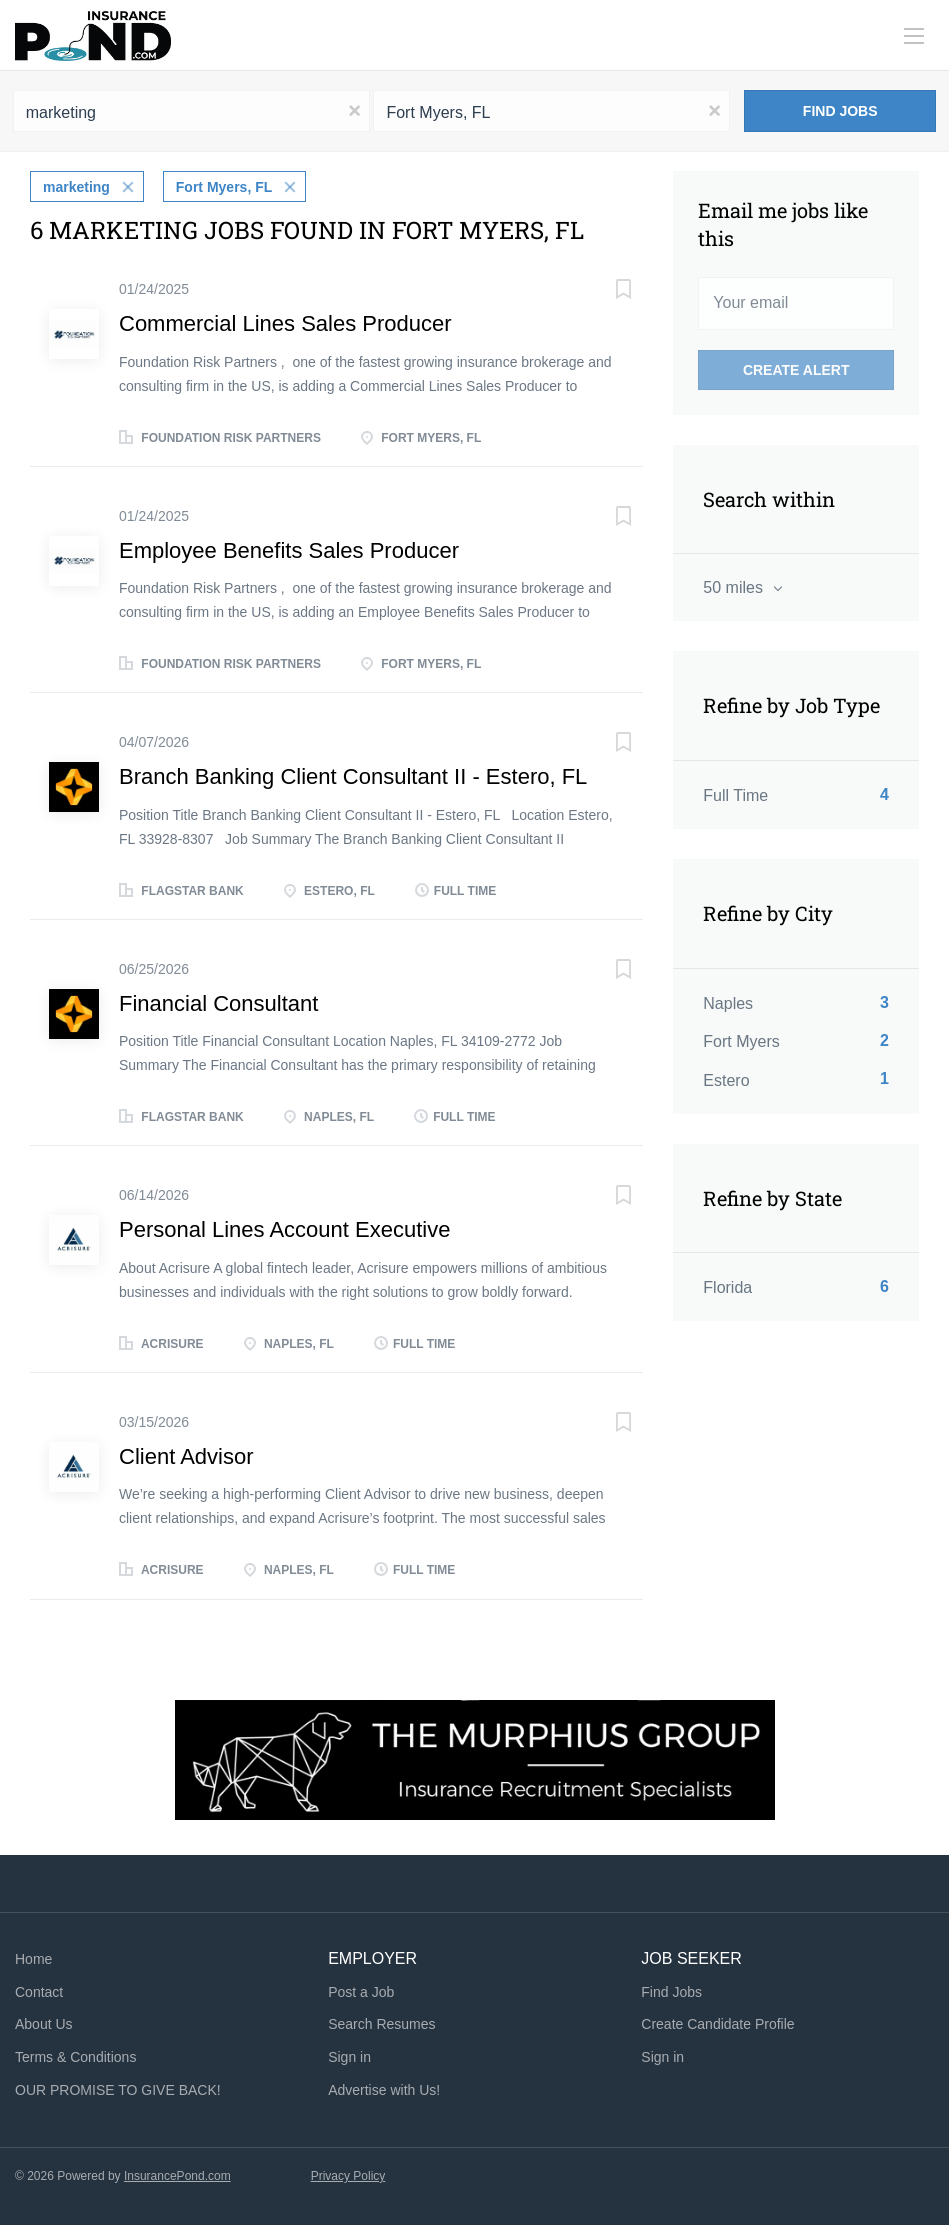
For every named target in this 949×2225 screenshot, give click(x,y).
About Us (44, 2024)
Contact (39, 1991)
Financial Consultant (218, 1003)
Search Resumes (381, 2024)
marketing (76, 187)
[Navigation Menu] (914, 36)
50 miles (735, 587)
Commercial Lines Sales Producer (285, 323)
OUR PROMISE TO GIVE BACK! (118, 2090)
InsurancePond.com (177, 2176)
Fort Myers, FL (224, 187)
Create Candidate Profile (717, 2024)
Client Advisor (186, 1456)
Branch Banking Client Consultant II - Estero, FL (353, 776)
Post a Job (361, 1991)
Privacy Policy (348, 2176)
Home (33, 1959)
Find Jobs (840, 111)
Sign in (349, 2057)
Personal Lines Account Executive (284, 1229)
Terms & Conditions (75, 2057)
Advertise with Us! (384, 2090)
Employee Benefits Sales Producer (289, 550)
